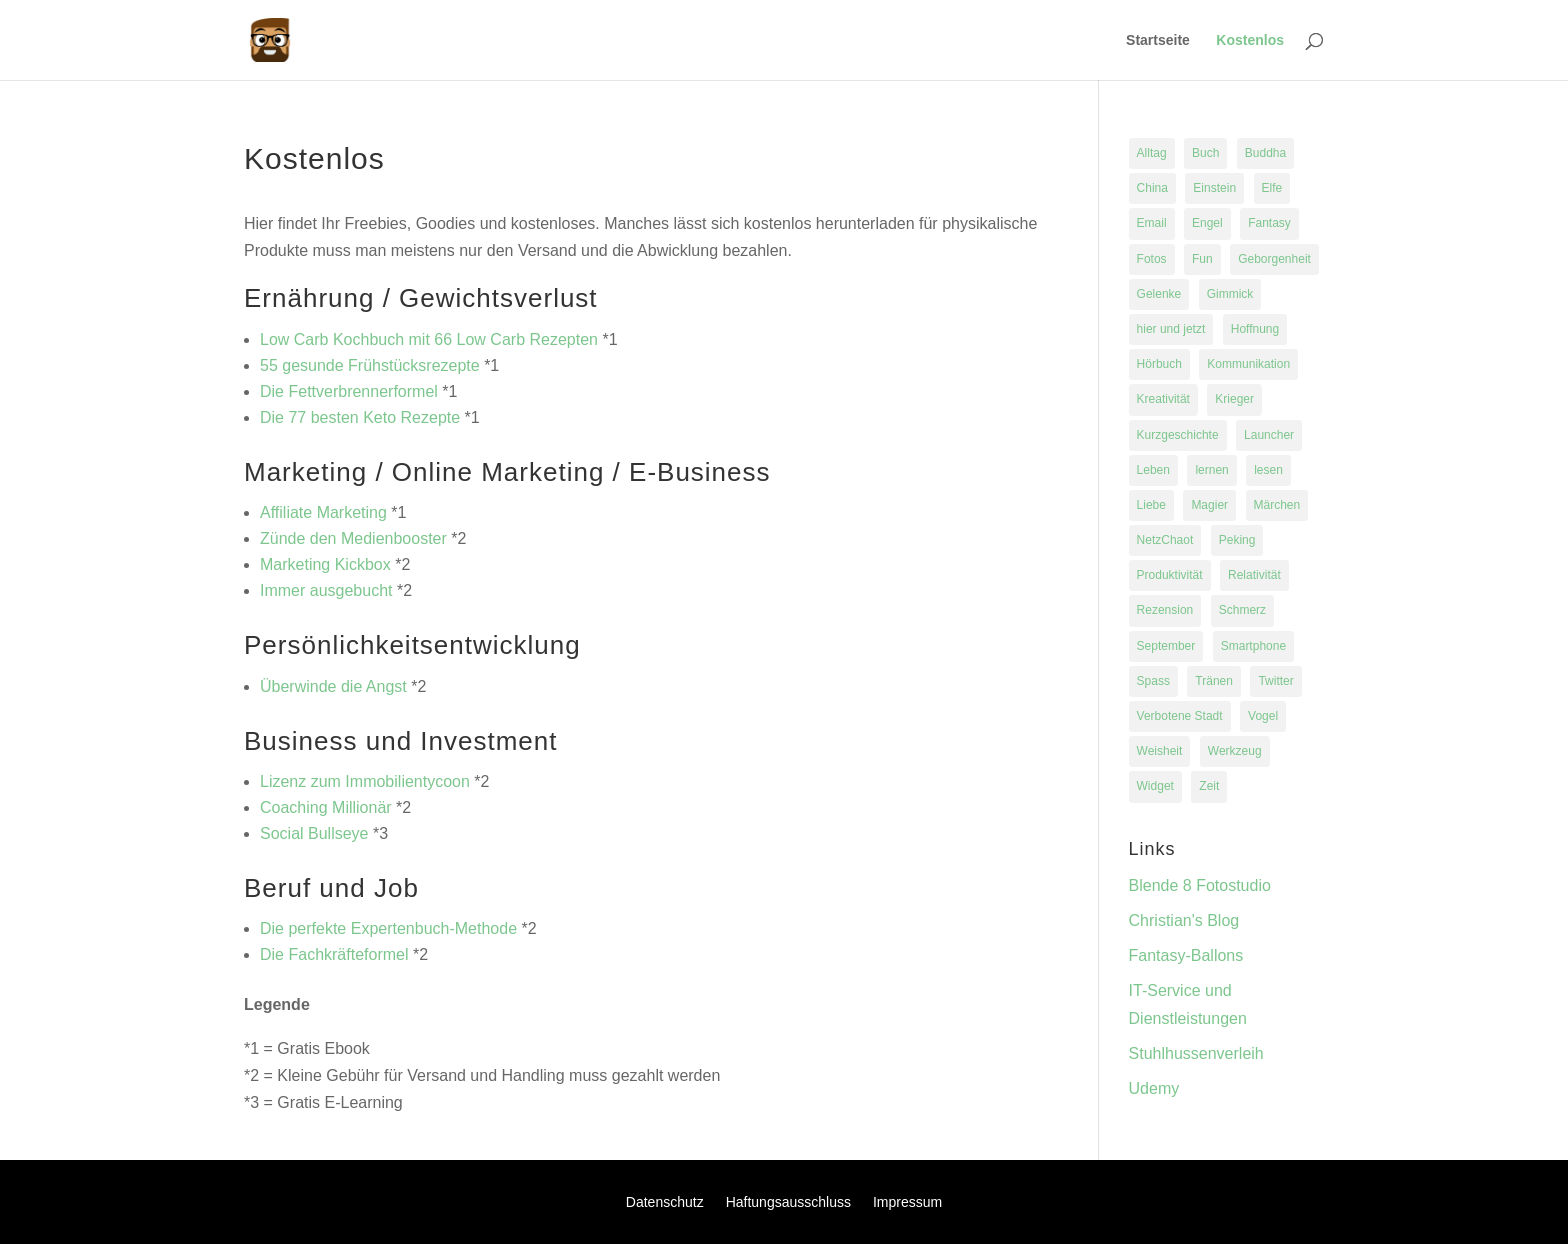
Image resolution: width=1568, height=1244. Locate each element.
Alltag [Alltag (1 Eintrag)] (1152, 153)
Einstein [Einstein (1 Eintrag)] (1214, 188)
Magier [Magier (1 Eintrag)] (1209, 505)
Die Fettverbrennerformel (349, 391)
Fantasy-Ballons (1186, 955)
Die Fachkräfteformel (334, 954)
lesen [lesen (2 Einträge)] (1268, 470)
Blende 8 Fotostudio (1200, 885)
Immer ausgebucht (326, 590)
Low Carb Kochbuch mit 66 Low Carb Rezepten (429, 339)
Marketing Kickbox (325, 564)
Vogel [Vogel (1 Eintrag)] (1263, 716)
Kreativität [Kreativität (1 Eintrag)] (1163, 399)
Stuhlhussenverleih (1196, 1053)
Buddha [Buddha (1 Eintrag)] (1265, 153)
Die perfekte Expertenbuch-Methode (388, 928)
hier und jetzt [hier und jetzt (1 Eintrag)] (1171, 329)
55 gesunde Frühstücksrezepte (370, 365)
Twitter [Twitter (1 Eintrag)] (1275, 681)
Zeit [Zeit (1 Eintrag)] (1209, 786)
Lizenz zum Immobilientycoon (365, 781)
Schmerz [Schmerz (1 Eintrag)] (1242, 610)
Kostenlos (1250, 40)
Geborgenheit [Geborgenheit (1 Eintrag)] (1274, 259)
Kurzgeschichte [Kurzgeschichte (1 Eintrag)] (1178, 435)
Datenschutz (665, 1202)
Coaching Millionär (326, 807)
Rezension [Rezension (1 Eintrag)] (1165, 610)
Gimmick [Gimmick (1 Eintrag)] (1230, 294)
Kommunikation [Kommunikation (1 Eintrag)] (1248, 364)
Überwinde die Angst (333, 686)
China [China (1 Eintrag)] (1152, 188)
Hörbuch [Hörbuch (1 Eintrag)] (1159, 364)
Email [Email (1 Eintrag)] (1152, 223)
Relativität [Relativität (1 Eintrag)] (1254, 575)
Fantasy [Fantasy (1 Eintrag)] (1269, 223)
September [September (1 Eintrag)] (1166, 646)
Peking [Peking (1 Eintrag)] (1237, 540)
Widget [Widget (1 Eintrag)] (1155, 786)
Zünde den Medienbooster (353, 538)
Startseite (1158, 40)
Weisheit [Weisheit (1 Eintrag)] (1160, 751)
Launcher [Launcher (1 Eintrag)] (1269, 435)
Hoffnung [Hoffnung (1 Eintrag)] (1255, 329)
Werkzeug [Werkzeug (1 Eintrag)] (1235, 751)
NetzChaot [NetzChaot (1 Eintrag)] (1165, 540)
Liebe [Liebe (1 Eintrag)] (1151, 505)
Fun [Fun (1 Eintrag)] (1202, 259)
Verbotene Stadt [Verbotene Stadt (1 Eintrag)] (1180, 716)
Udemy (1154, 1088)
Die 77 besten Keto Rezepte (360, 417)
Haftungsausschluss (788, 1202)
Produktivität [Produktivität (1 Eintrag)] (1170, 575)
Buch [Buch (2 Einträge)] (1205, 153)
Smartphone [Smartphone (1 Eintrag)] (1253, 646)
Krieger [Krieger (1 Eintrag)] (1234, 399)
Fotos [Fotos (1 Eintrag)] (1152, 259)
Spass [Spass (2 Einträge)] (1153, 681)
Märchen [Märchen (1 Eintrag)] (1277, 505)
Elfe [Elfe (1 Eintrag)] (1272, 188)
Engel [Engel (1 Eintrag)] (1207, 223)
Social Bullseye (314, 833)
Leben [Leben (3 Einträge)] (1153, 470)
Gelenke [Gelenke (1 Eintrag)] (1159, 294)
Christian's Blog (1184, 920)
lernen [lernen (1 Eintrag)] (1211, 470)
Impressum (907, 1202)
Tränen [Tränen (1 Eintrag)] (1214, 681)
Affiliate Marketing (323, 512)
